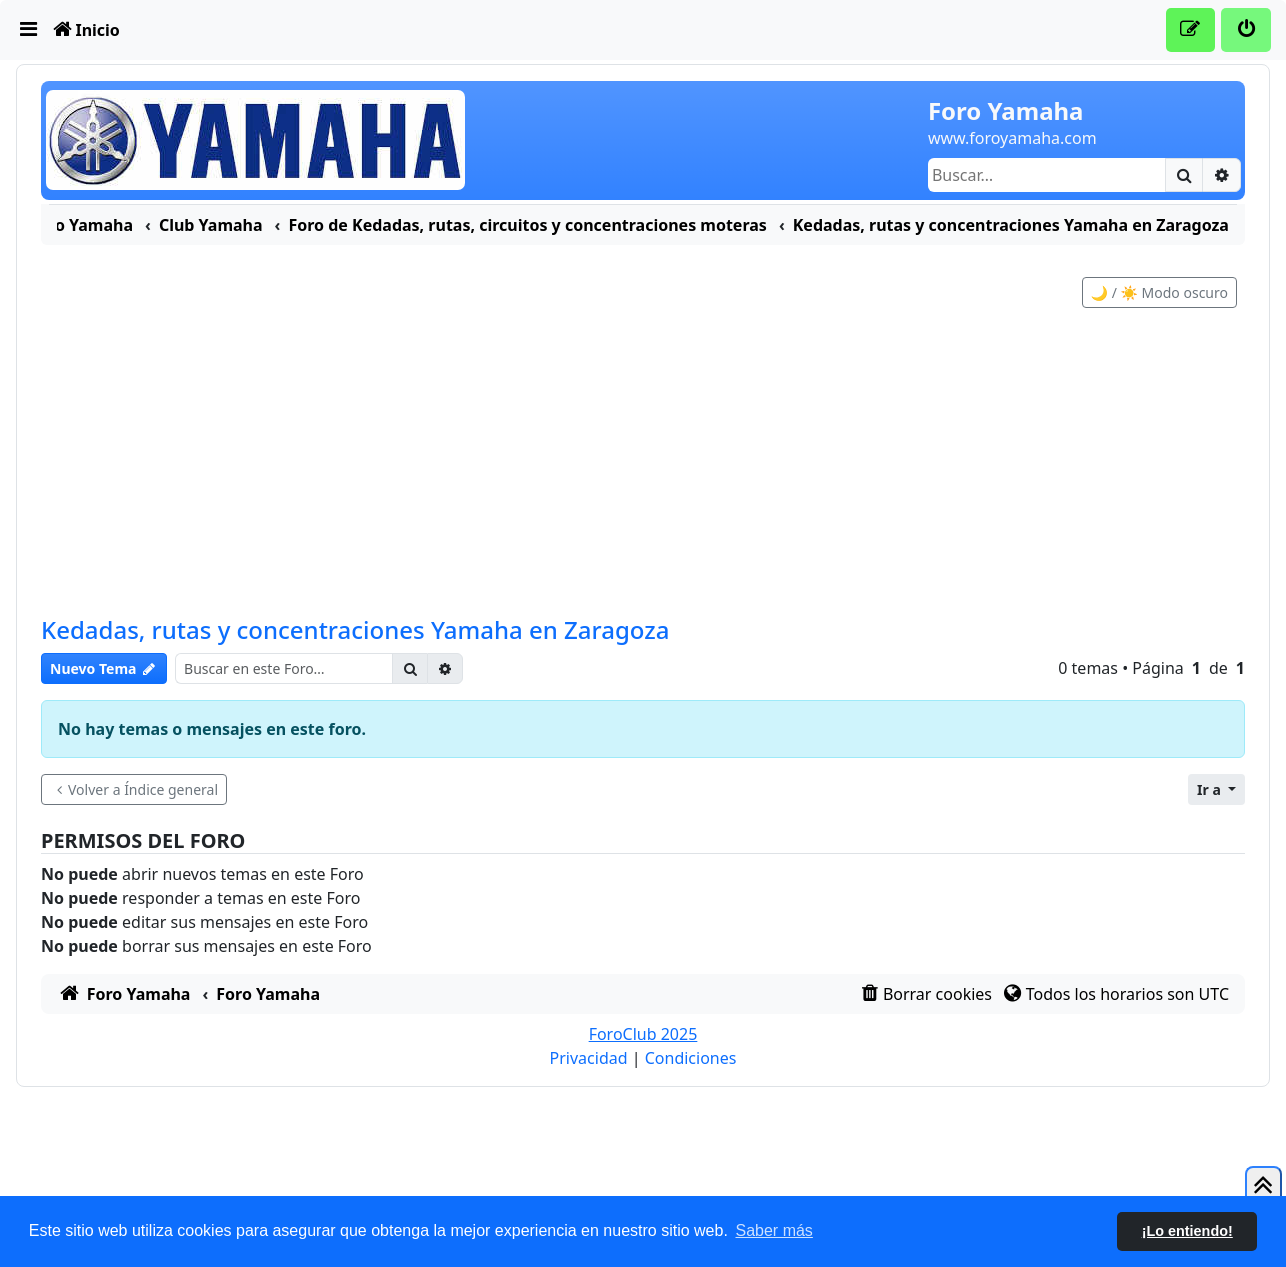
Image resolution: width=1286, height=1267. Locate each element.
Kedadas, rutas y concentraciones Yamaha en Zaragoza (355, 649)
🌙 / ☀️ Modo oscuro (1159, 312)
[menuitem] (29, 30)
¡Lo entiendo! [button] (1187, 1231)
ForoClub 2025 (643, 1054)
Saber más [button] (774, 1230)
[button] (1216, 809)
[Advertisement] (643, 486)
